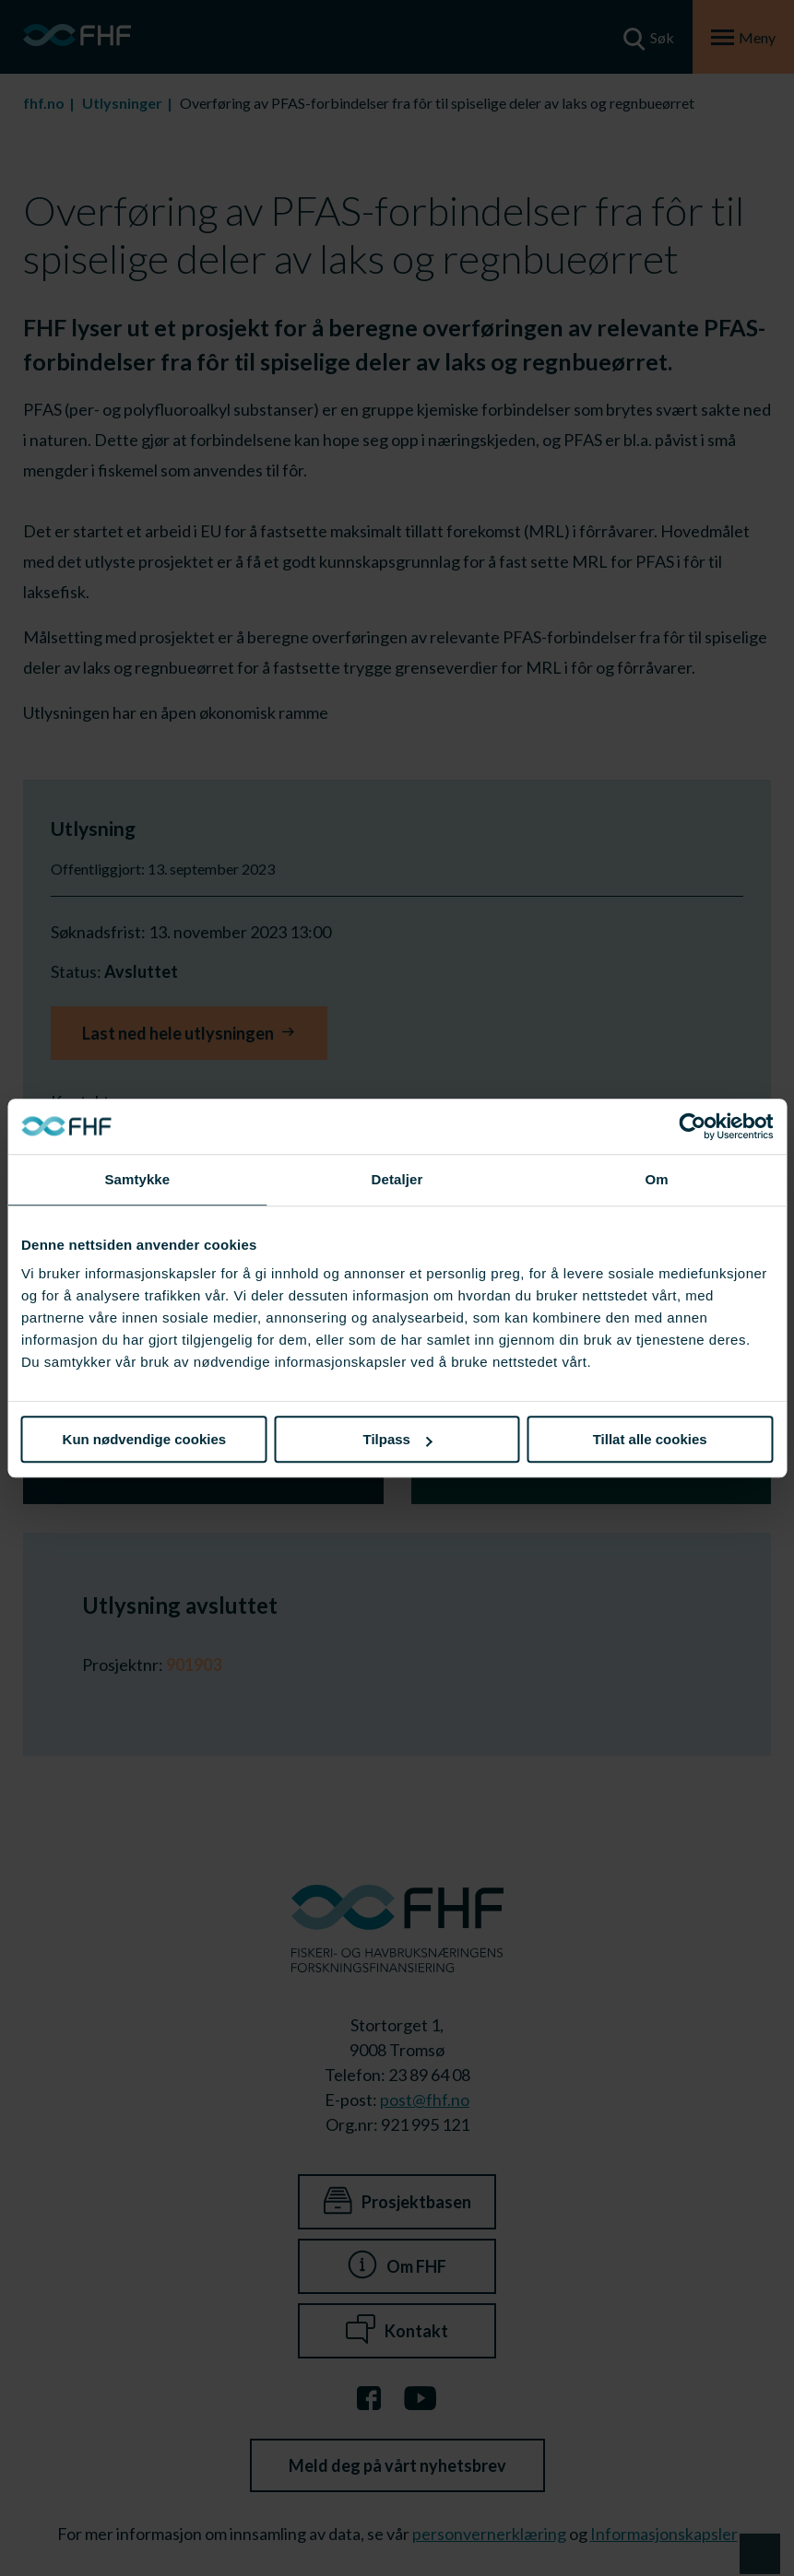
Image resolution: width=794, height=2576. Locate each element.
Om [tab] (657, 1179)
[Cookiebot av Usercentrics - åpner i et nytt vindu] (692, 1126)
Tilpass (398, 1439)
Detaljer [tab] (397, 1179)
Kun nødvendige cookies (145, 1439)
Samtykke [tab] (137, 1179)
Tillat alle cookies (650, 1439)
